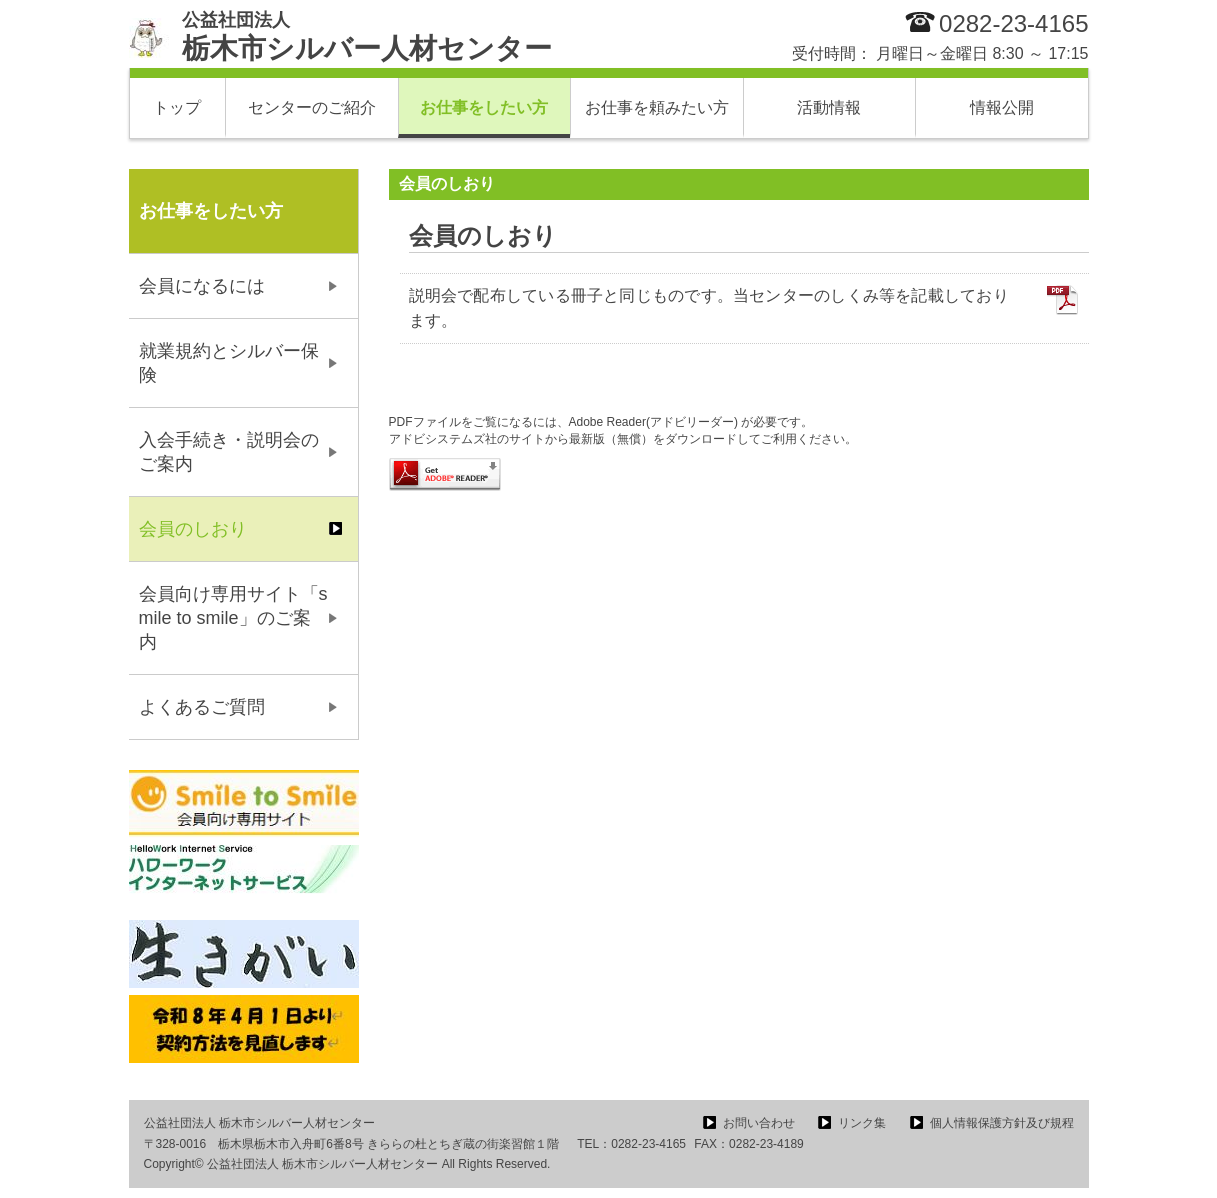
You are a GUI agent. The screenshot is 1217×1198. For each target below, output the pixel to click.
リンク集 (862, 1123)
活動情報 (829, 107)
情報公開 (1002, 107)
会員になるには (202, 286)
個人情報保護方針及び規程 (1002, 1123)
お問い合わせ (759, 1123)
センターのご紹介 (312, 107)
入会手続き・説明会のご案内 (229, 452)
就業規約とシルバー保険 (229, 363)
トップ (177, 107)
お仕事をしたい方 (484, 107)
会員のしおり (193, 529)
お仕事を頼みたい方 (657, 107)
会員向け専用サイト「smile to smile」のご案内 (233, 618)
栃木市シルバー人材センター (367, 37)
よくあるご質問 (202, 707)
